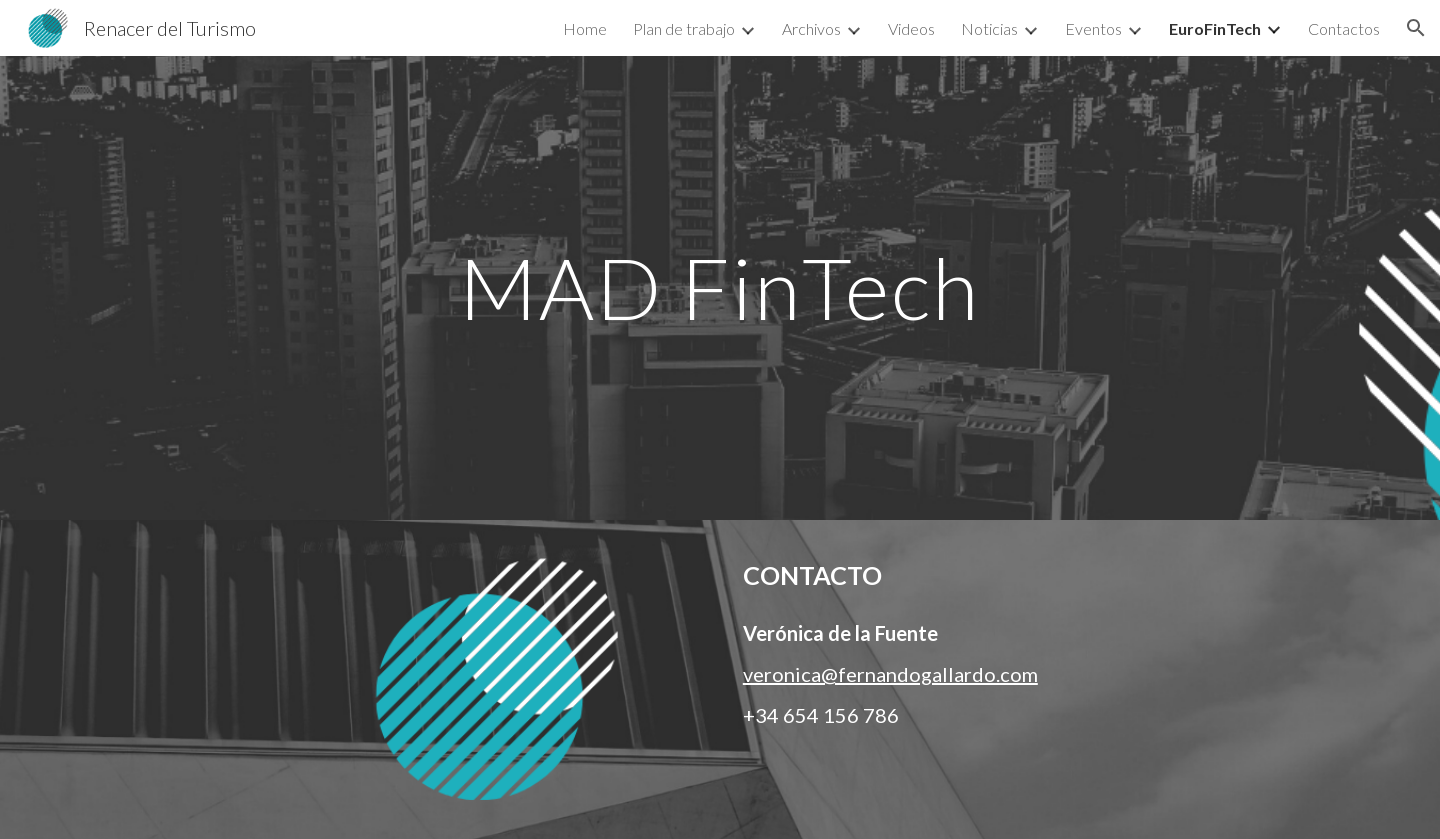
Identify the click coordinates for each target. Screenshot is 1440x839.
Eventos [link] (1093, 28)
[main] (720, 287)
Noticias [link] (989, 28)
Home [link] (585, 28)
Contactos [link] (1344, 28)
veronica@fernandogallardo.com (890, 674)
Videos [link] (911, 28)
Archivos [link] (811, 28)
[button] (1416, 28)
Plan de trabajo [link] (684, 28)
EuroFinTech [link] (1215, 28)
